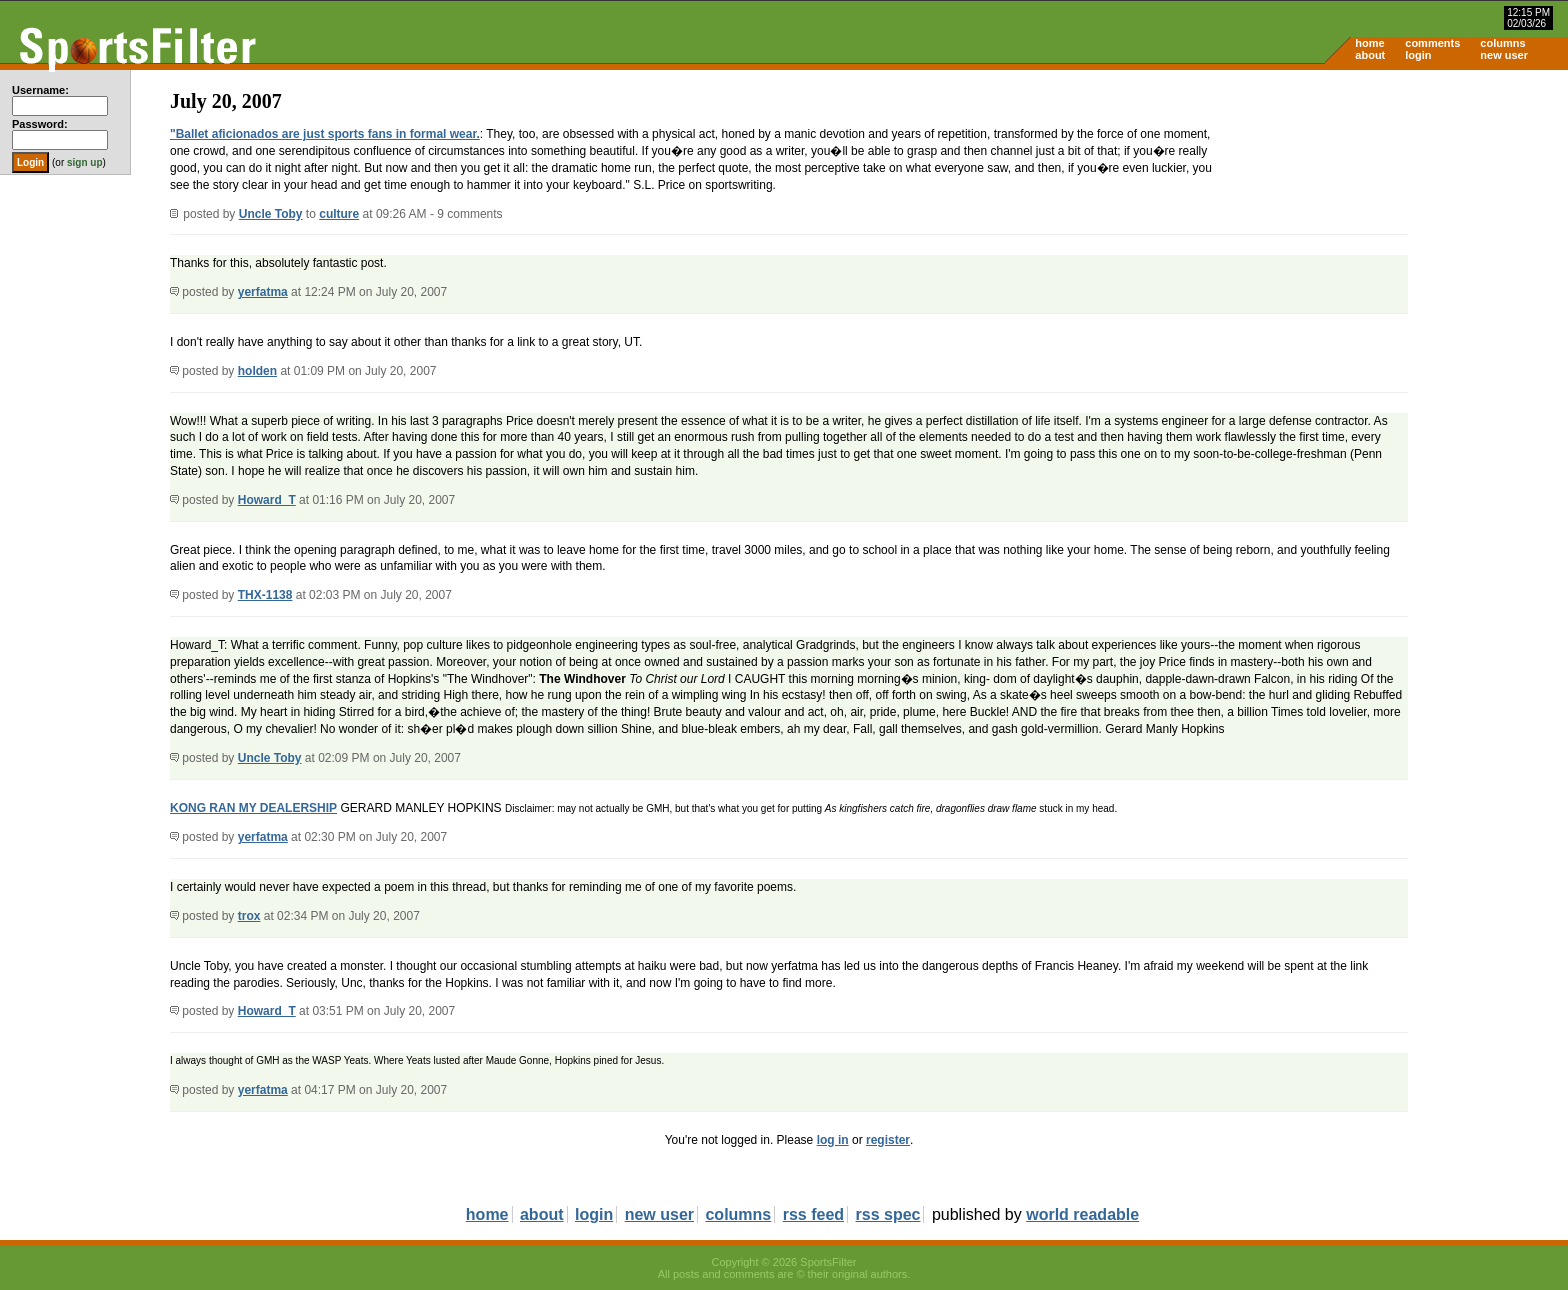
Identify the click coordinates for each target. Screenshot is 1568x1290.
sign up (85, 162)
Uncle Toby (271, 214)
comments (1432, 43)
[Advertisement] (1398, 226)
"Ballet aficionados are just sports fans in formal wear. (325, 134)
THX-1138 (265, 595)
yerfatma (263, 292)
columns (1502, 43)
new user (1504, 55)
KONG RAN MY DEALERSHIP (253, 808)
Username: (40, 90)
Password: (40, 124)
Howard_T (267, 500)
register (888, 1140)
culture (339, 214)
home (1369, 43)
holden (257, 371)
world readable (1082, 1214)
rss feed (813, 1214)
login (1418, 55)
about (1370, 55)
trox (249, 916)
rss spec (888, 1214)
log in (833, 1140)
